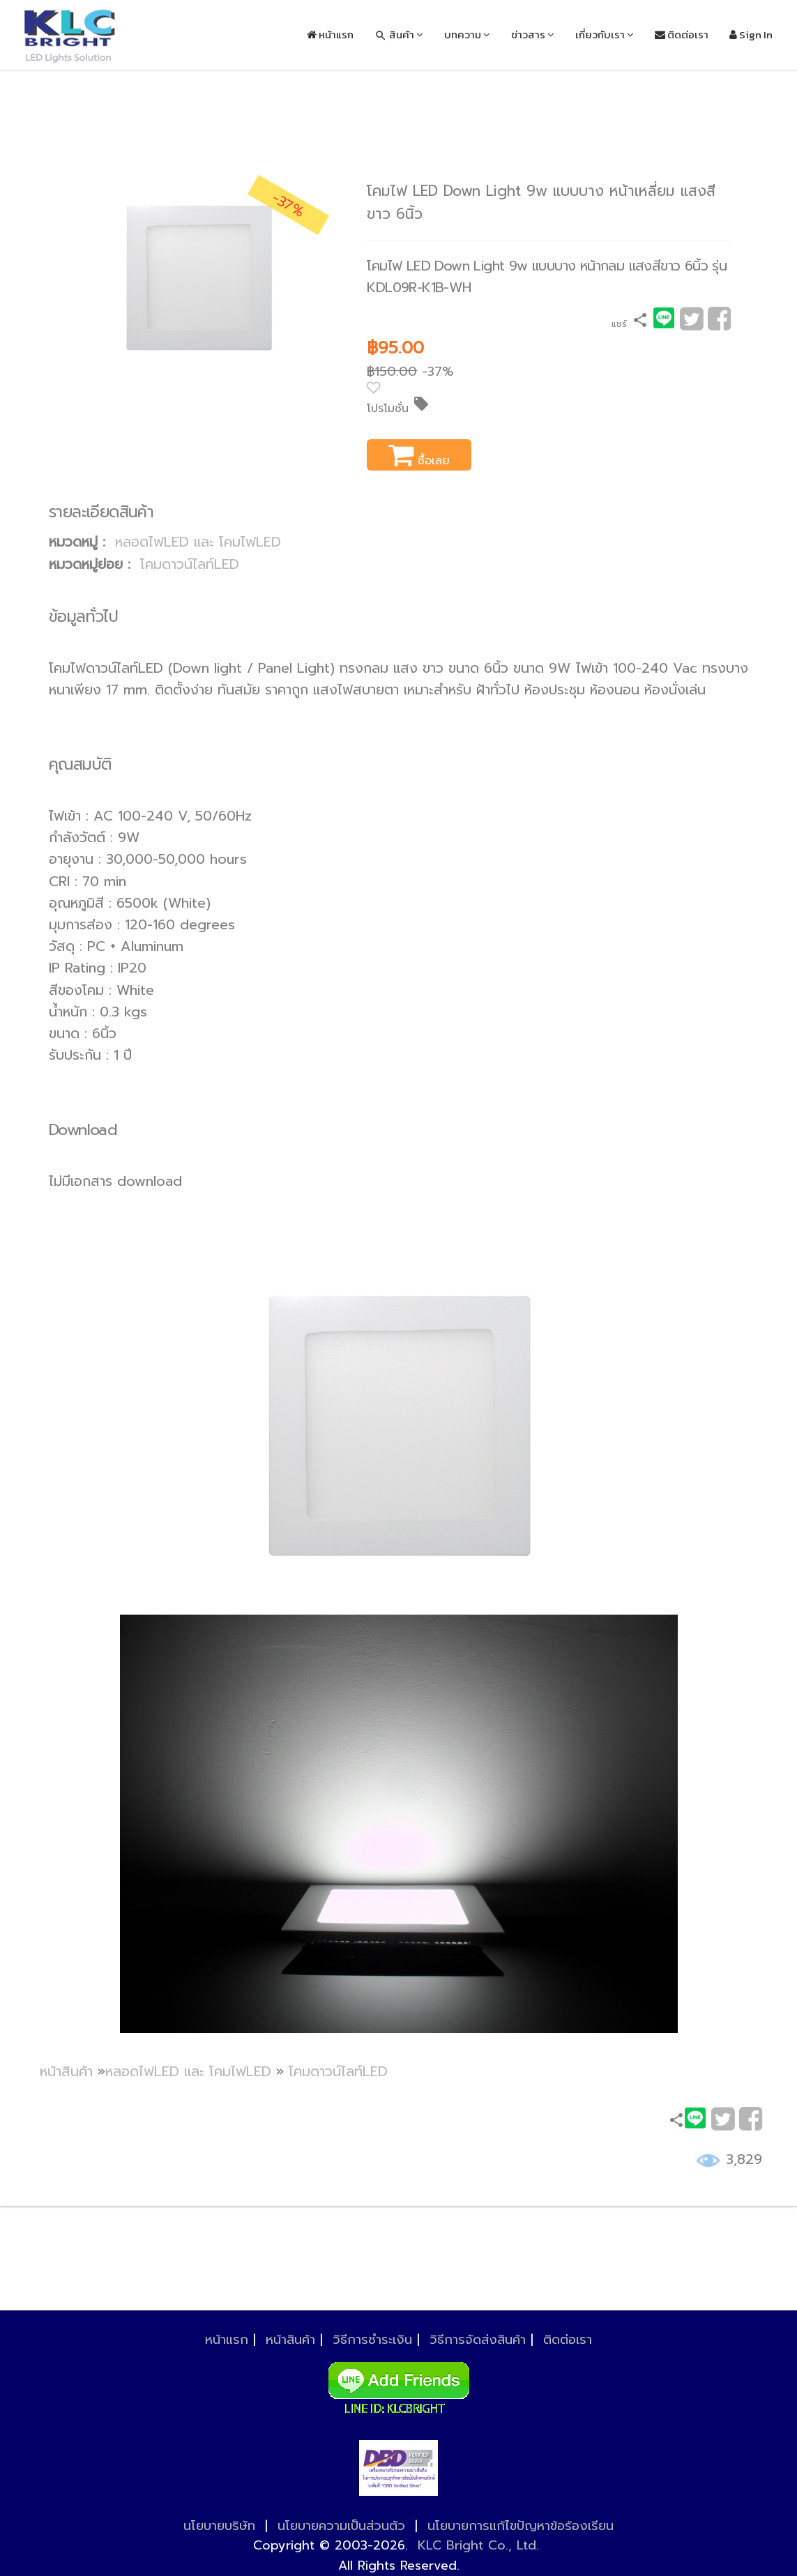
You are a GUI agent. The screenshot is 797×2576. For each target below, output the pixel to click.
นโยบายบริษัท (219, 2526)
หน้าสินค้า (66, 2071)
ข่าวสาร (532, 34)
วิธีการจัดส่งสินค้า (478, 2339)
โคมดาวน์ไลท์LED (189, 564)
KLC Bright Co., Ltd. (478, 2545)
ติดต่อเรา (681, 34)
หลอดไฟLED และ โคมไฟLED (198, 542)
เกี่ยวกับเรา (604, 34)
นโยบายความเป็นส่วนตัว (341, 2526)
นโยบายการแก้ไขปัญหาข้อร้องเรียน (520, 2526)
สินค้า (398, 34)
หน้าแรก (330, 34)
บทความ (467, 34)
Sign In (751, 34)
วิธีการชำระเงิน (372, 2339)
